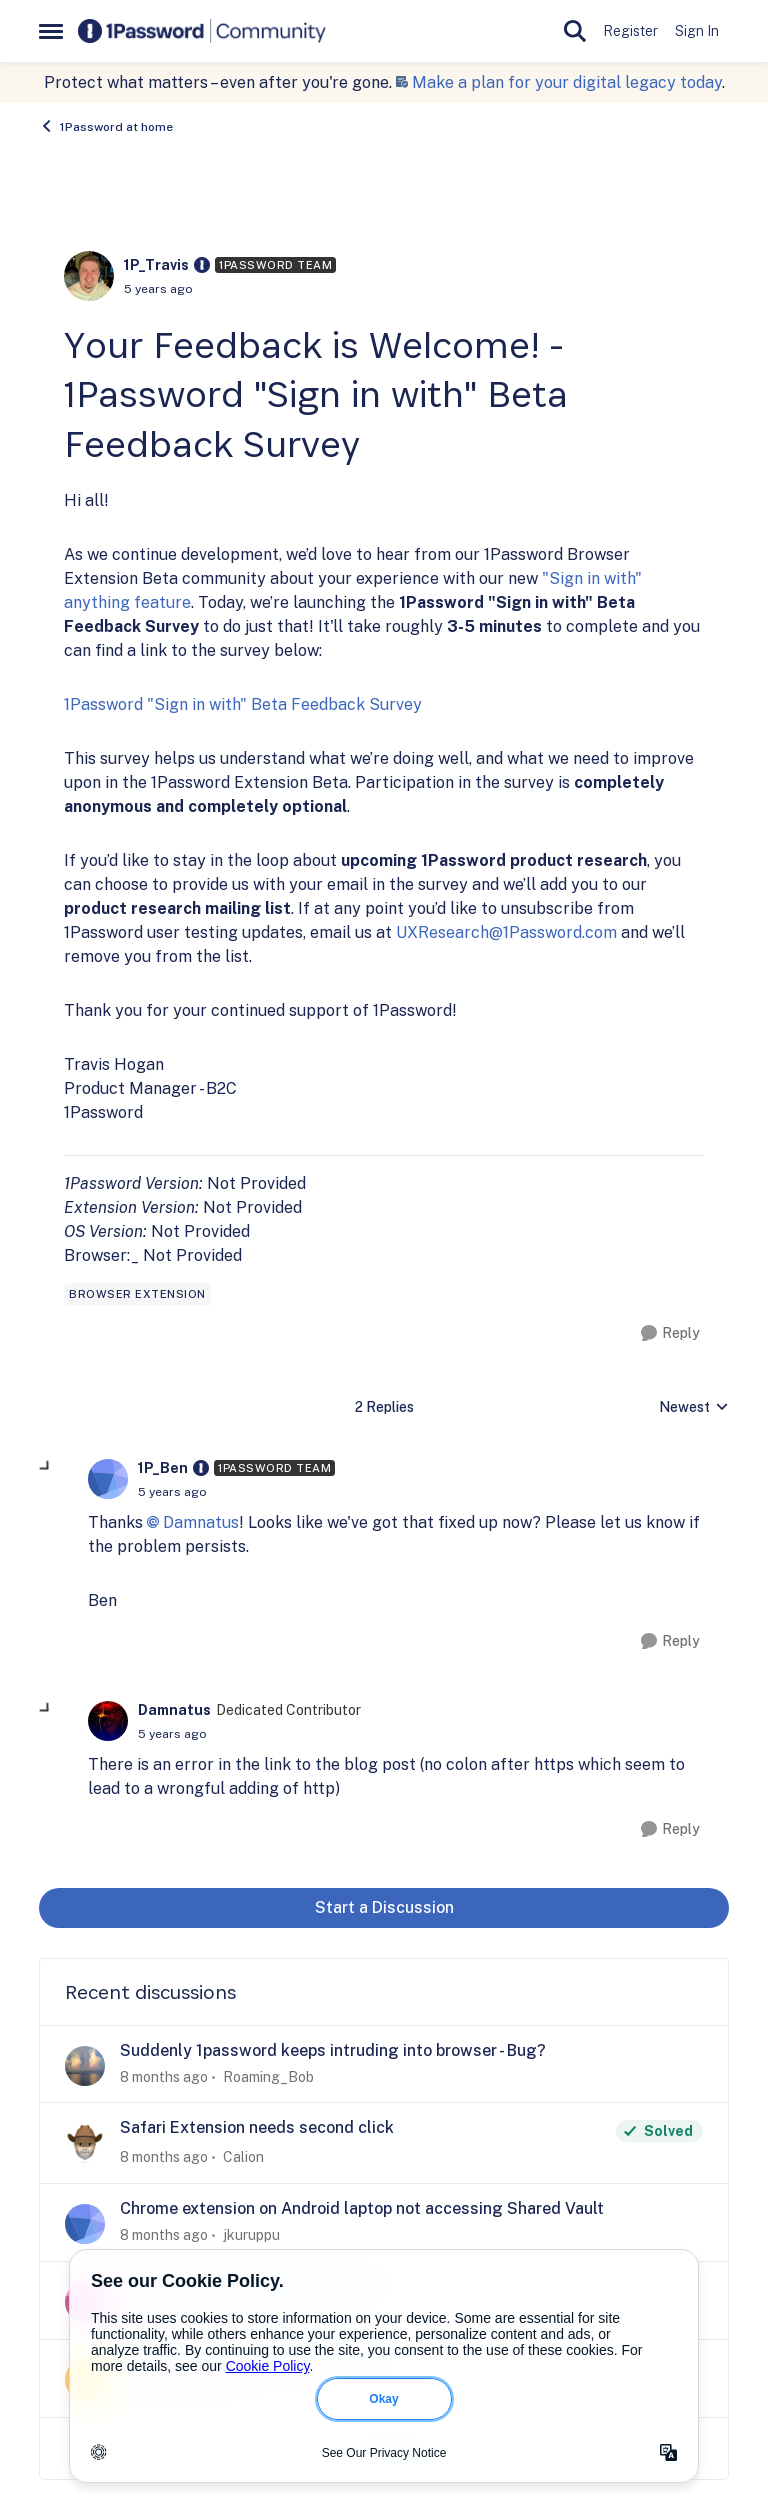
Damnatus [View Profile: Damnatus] (174, 1710)
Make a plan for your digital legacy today (567, 82)
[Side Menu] (51, 31)
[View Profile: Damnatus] (108, 1721)
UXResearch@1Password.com (506, 932)
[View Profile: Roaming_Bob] (85, 2066)
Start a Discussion (384, 1907)
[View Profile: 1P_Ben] (108, 1479)
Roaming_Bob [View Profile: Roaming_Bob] (268, 2076)
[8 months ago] (164, 2076)
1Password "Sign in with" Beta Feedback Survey (243, 704)
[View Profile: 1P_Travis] (89, 276)
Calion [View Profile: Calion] (243, 2157)
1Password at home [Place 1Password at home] (106, 126)
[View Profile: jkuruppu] (85, 2224)
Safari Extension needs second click (257, 2127)
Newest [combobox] (694, 1408)
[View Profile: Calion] (85, 2143)
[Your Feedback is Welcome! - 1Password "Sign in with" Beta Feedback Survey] (172, 1492)
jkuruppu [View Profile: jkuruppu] (251, 2235)
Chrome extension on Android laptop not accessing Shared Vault (362, 2208)
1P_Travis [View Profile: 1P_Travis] (156, 265)
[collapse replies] (46, 1467)
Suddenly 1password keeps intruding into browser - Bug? (333, 2050)
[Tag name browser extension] (137, 1294)
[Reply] (670, 1333)
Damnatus (201, 1522)
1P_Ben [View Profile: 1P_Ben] (163, 1468)
